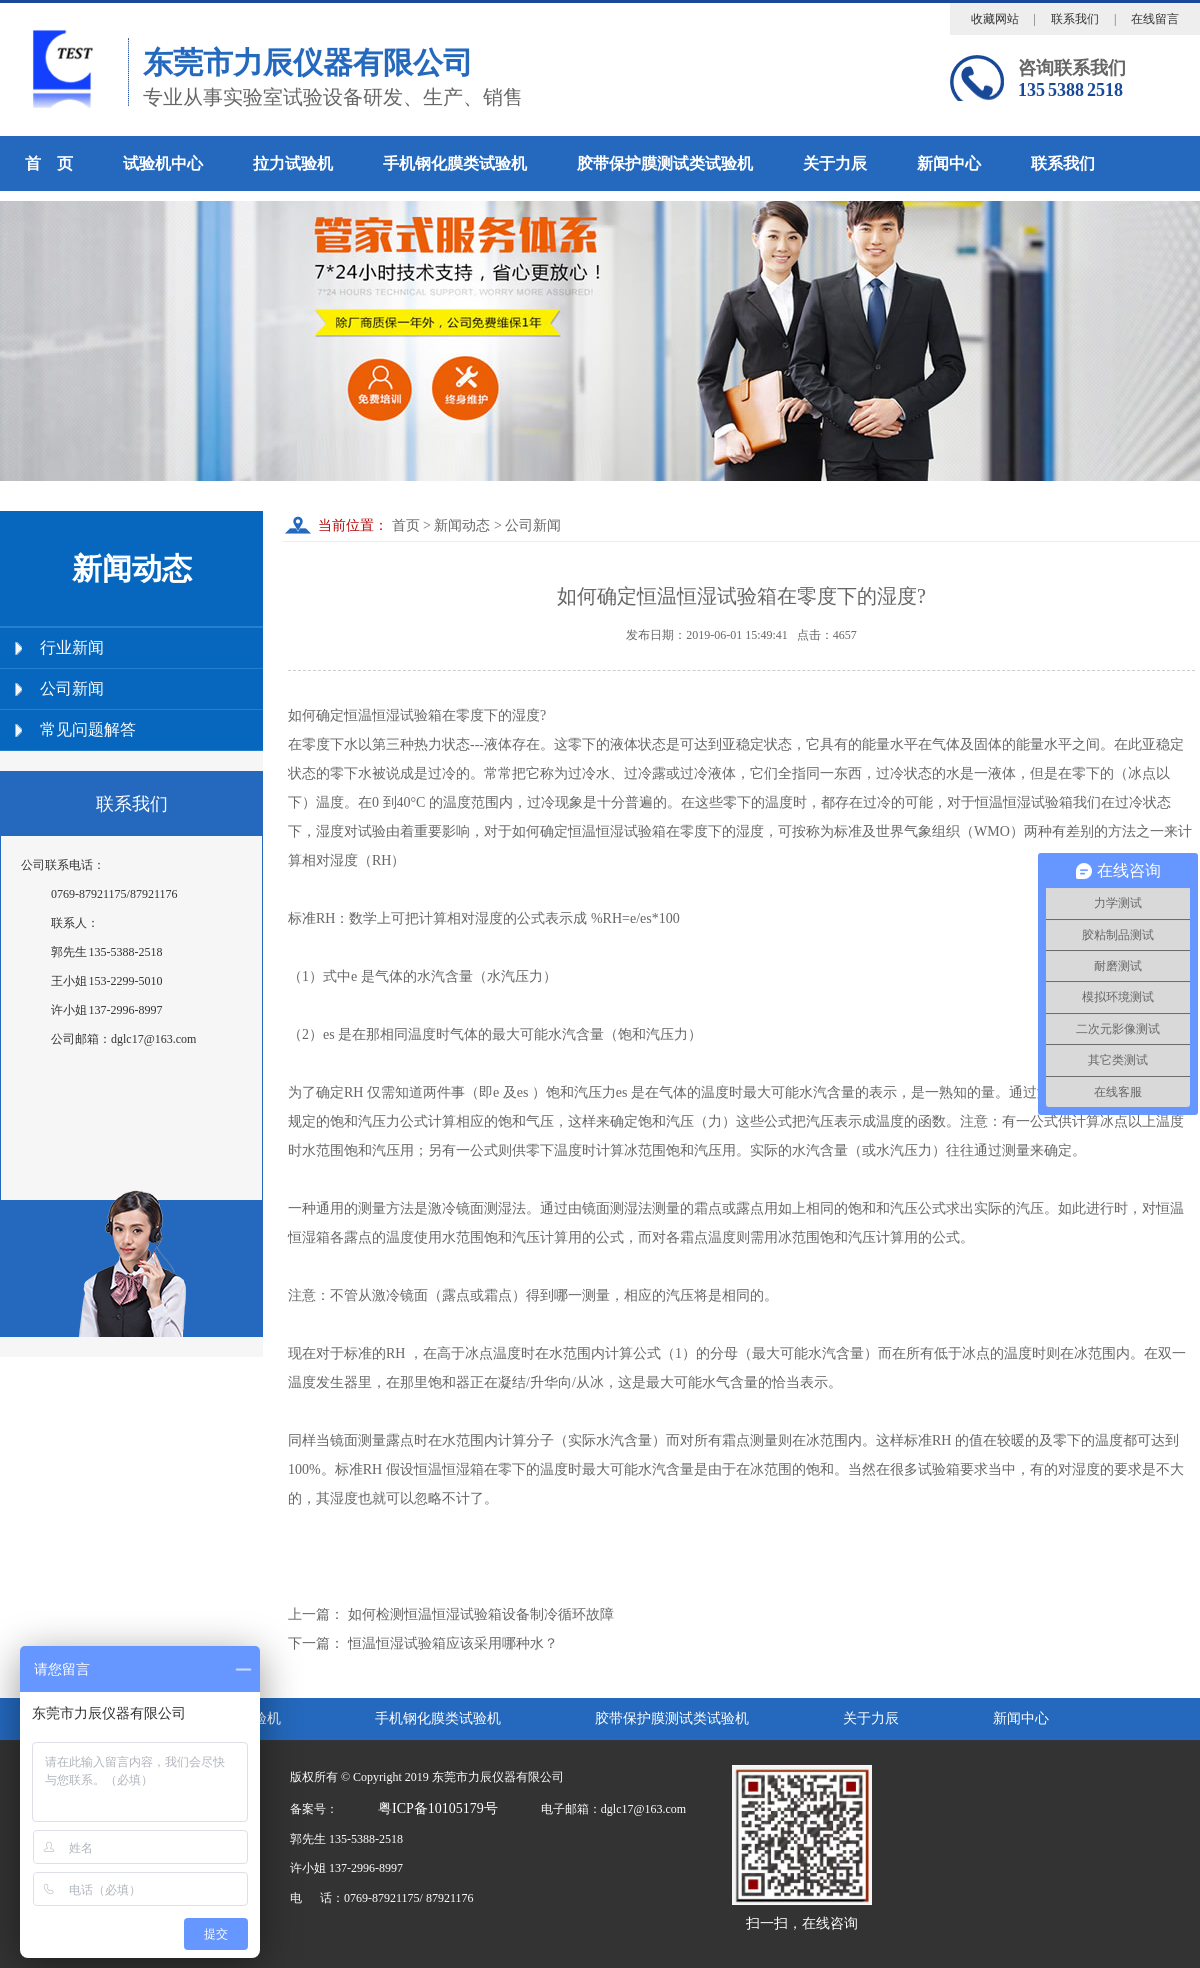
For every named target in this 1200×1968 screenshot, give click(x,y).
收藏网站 (995, 19)
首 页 (49, 163)
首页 (404, 525)
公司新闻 (72, 688)
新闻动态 (462, 525)
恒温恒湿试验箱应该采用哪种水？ (453, 1643)
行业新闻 (72, 647)
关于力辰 (835, 163)
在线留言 (1155, 19)
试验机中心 (163, 163)
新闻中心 (949, 163)
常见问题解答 (88, 729)
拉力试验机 (293, 163)
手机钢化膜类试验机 (455, 163)
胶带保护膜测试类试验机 (665, 163)
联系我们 (1075, 19)
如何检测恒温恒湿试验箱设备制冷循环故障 (481, 1614)
